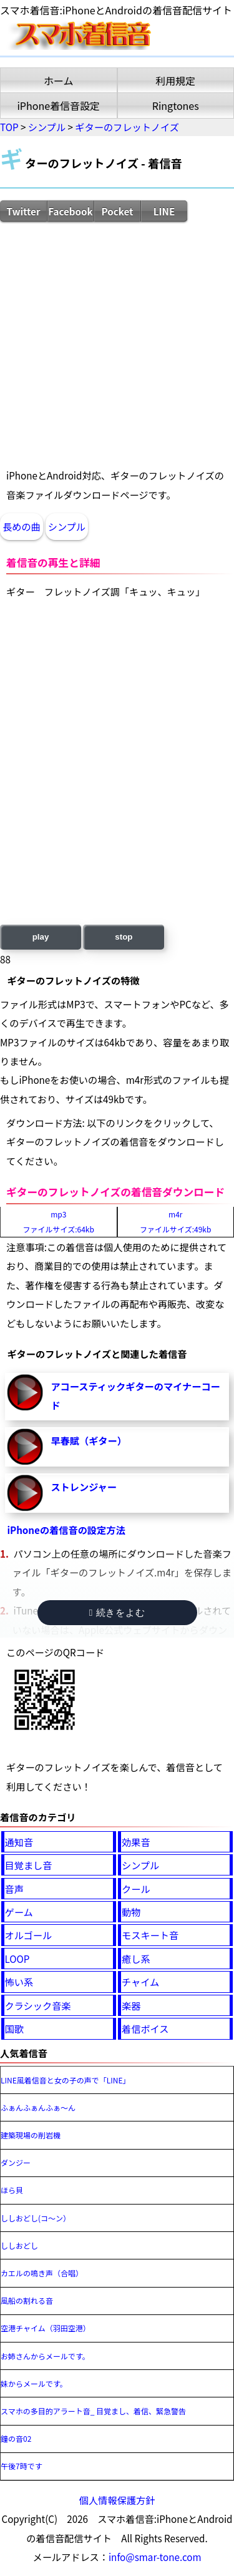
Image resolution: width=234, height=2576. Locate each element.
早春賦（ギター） (89, 1440)
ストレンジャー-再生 (25, 1493)
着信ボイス (145, 2028)
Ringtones (175, 105)
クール (136, 1888)
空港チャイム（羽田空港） (45, 2328)
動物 (131, 1912)
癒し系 (136, 1958)
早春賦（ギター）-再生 (25, 1446)
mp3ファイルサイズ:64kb (58, 1221)
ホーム (59, 80)
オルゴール (28, 1935)
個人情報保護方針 (117, 2500)
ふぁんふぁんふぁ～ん (38, 2107)
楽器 (131, 2005)
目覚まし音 (28, 1865)
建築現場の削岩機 (31, 2135)
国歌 (14, 2028)
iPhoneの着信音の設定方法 (66, 1529)
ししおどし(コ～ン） (36, 2218)
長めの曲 (21, 526)
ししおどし (19, 2245)
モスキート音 (150, 1935)
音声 (14, 1888)
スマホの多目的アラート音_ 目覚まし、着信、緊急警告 (93, 2411)
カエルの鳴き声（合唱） (42, 2273)
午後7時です (21, 2465)
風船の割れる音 (27, 2300)
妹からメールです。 (34, 2383)
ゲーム (19, 1912)
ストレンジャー (84, 1486)
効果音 (136, 1842)
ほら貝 (12, 2190)
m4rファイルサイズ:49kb (175, 1221)
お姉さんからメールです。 (45, 2356)
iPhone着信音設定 (58, 105)
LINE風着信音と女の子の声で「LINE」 (65, 2080)
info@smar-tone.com (155, 2557)
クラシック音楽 (38, 2005)
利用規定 (175, 80)
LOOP (17, 1958)
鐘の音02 (16, 2438)
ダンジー (16, 2162)
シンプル (66, 526)
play (40, 936)
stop (123, 936)
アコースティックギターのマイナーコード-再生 (25, 1392)
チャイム (140, 1982)
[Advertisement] (117, 344)
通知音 (19, 1842)
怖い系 (19, 1982)
